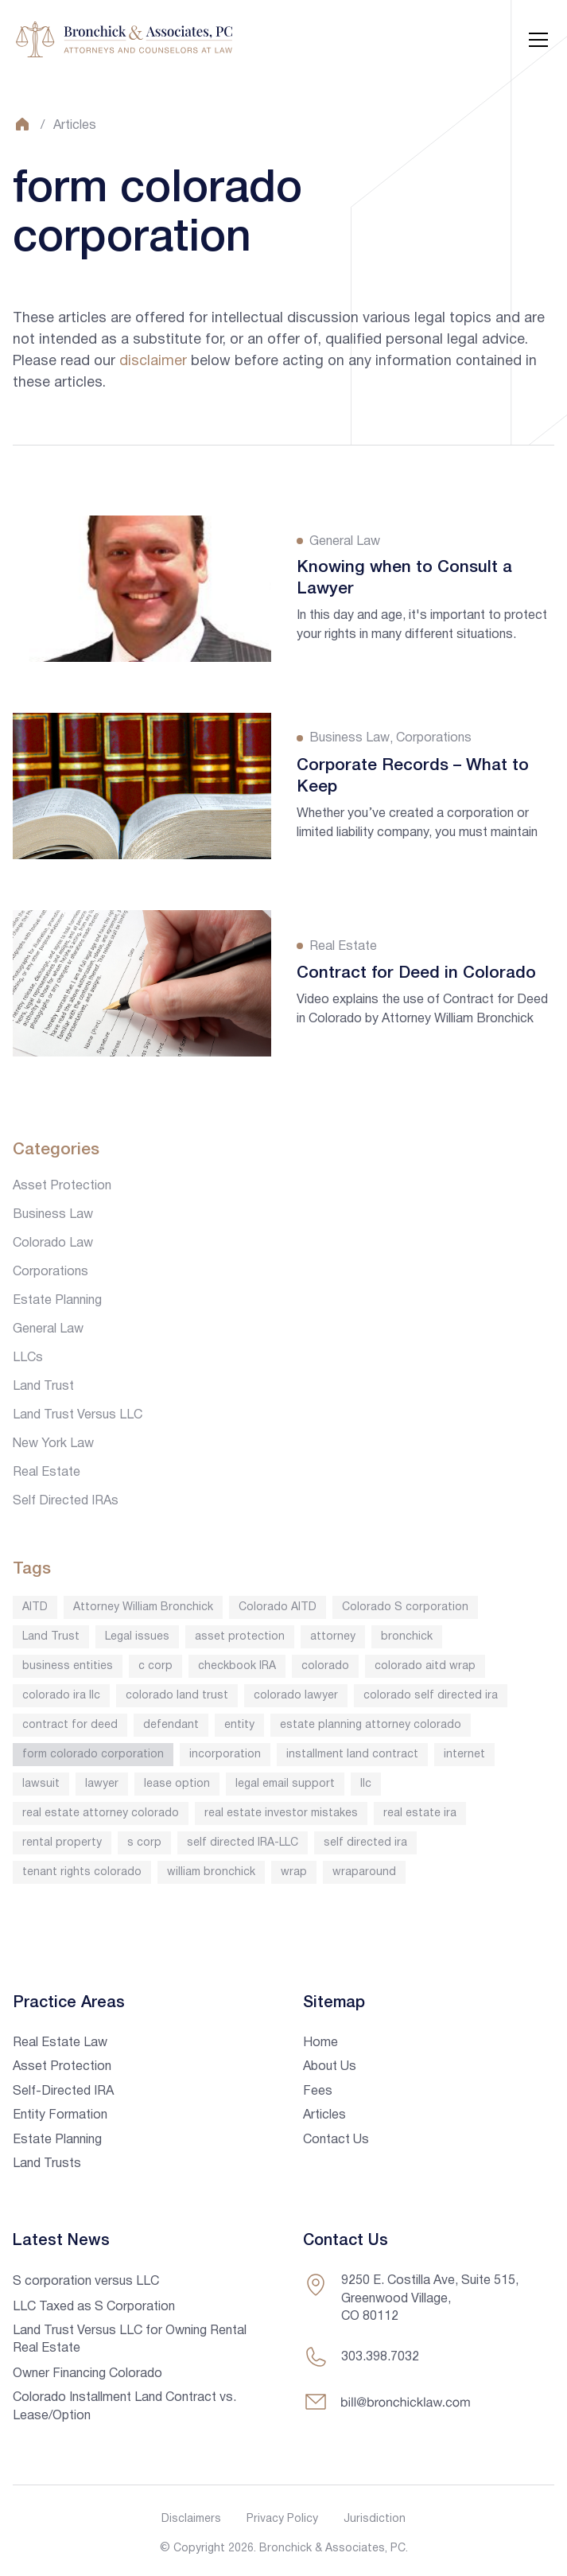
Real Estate (46, 1472)
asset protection (240, 1637)
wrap (294, 1872)
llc (365, 1784)
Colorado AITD (278, 1607)
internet (464, 1754)
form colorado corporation (93, 1754)
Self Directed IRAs (65, 1501)
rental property (62, 1843)
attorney (332, 1637)
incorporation (225, 1754)
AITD (35, 1607)
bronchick (407, 1637)
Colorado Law (53, 1243)
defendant (171, 1725)
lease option (177, 1784)
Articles (74, 125)
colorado (325, 1666)
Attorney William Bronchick (143, 1607)
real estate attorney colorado (100, 1813)
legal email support (285, 1784)
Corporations (50, 1272)
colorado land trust (177, 1696)
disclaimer (153, 361)
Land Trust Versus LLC (77, 1415)
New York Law (53, 1443)
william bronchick (211, 1872)
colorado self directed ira (430, 1696)
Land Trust (43, 1386)
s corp (144, 1843)
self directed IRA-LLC (242, 1843)
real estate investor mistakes (281, 1813)
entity (239, 1725)
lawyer (101, 1784)
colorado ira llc (61, 1696)
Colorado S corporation (405, 1607)
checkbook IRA (237, 1666)
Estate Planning (57, 1300)
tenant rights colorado (82, 1872)
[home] (124, 40)
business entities (67, 1666)
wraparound (364, 1872)
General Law (48, 1329)
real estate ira (419, 1813)
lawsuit (41, 1784)
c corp (155, 1666)
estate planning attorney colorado (370, 1725)
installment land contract (352, 1754)
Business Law (53, 1214)
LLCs (28, 1358)
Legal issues (137, 1637)
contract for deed (70, 1725)
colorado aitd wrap (425, 1666)
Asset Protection (62, 1186)
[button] (535, 40)
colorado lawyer (296, 1696)
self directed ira (365, 1843)
